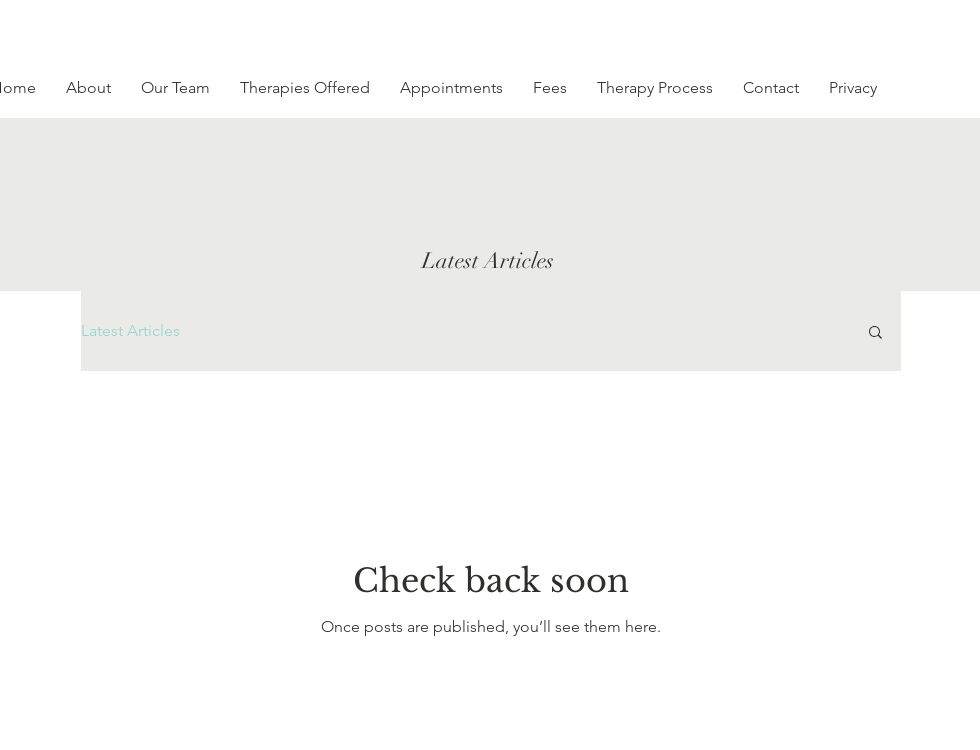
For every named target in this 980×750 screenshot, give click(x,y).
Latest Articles (130, 330)
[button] (875, 333)
